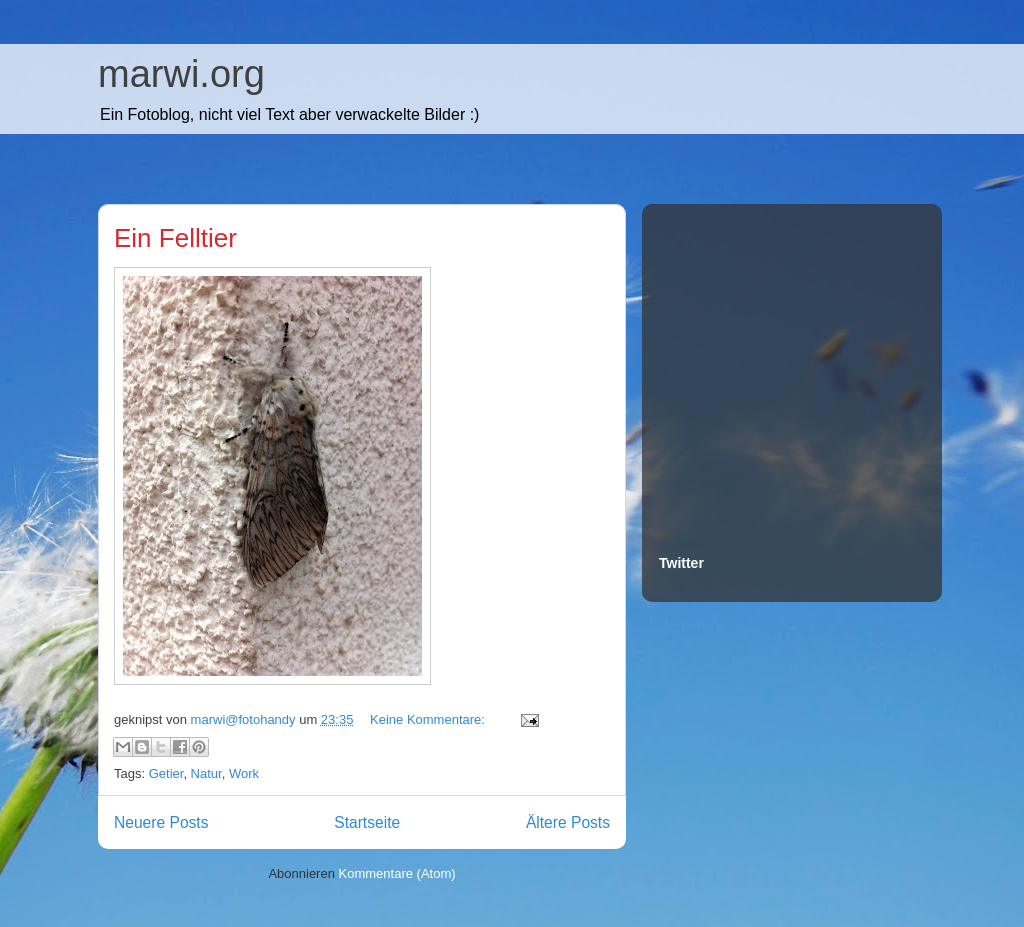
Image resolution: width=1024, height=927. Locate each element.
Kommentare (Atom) (397, 873)
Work (244, 773)
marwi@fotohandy (245, 719)
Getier (166, 773)
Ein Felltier (175, 238)
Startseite (367, 822)
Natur (206, 773)
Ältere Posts (568, 822)
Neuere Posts (161, 822)
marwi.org (181, 74)
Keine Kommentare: (429, 719)
